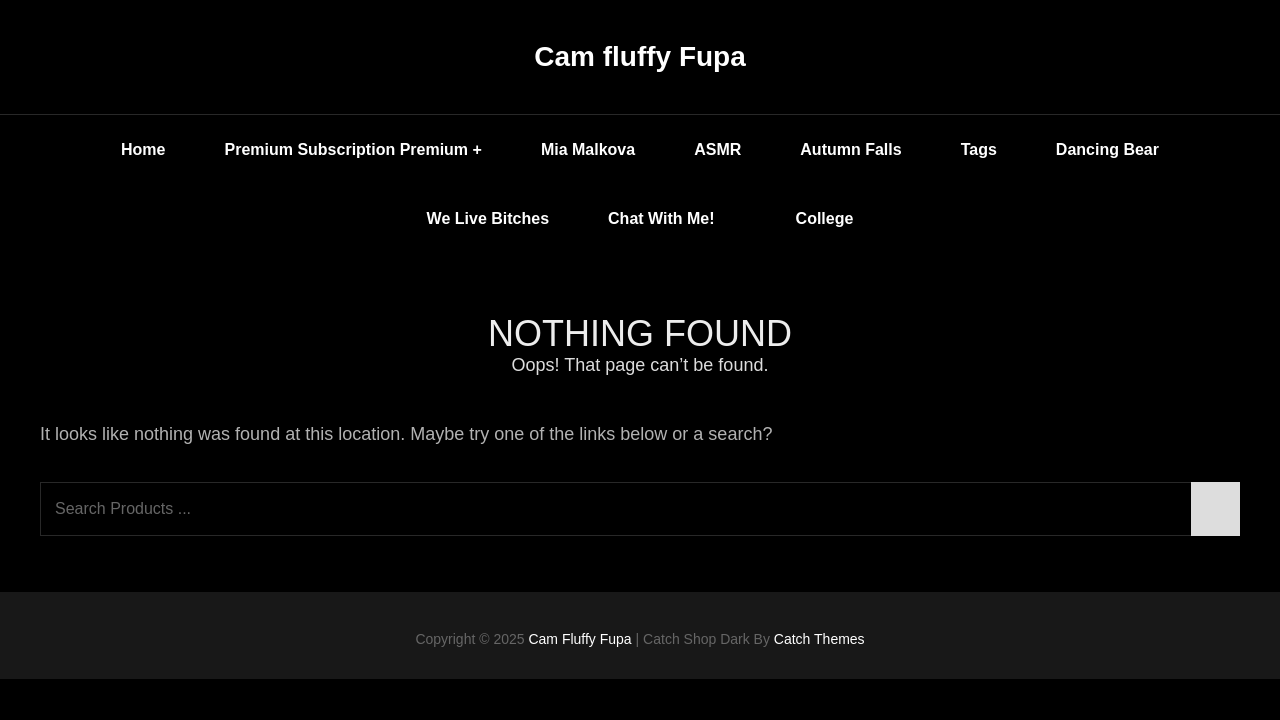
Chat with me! (676, 219)
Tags (979, 149)
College (825, 218)
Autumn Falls (850, 149)
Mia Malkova (588, 149)
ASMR (717, 149)
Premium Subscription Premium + (352, 149)
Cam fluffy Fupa (640, 56)
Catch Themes (819, 639)
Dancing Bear (1107, 149)
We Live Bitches (488, 218)
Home (143, 149)
